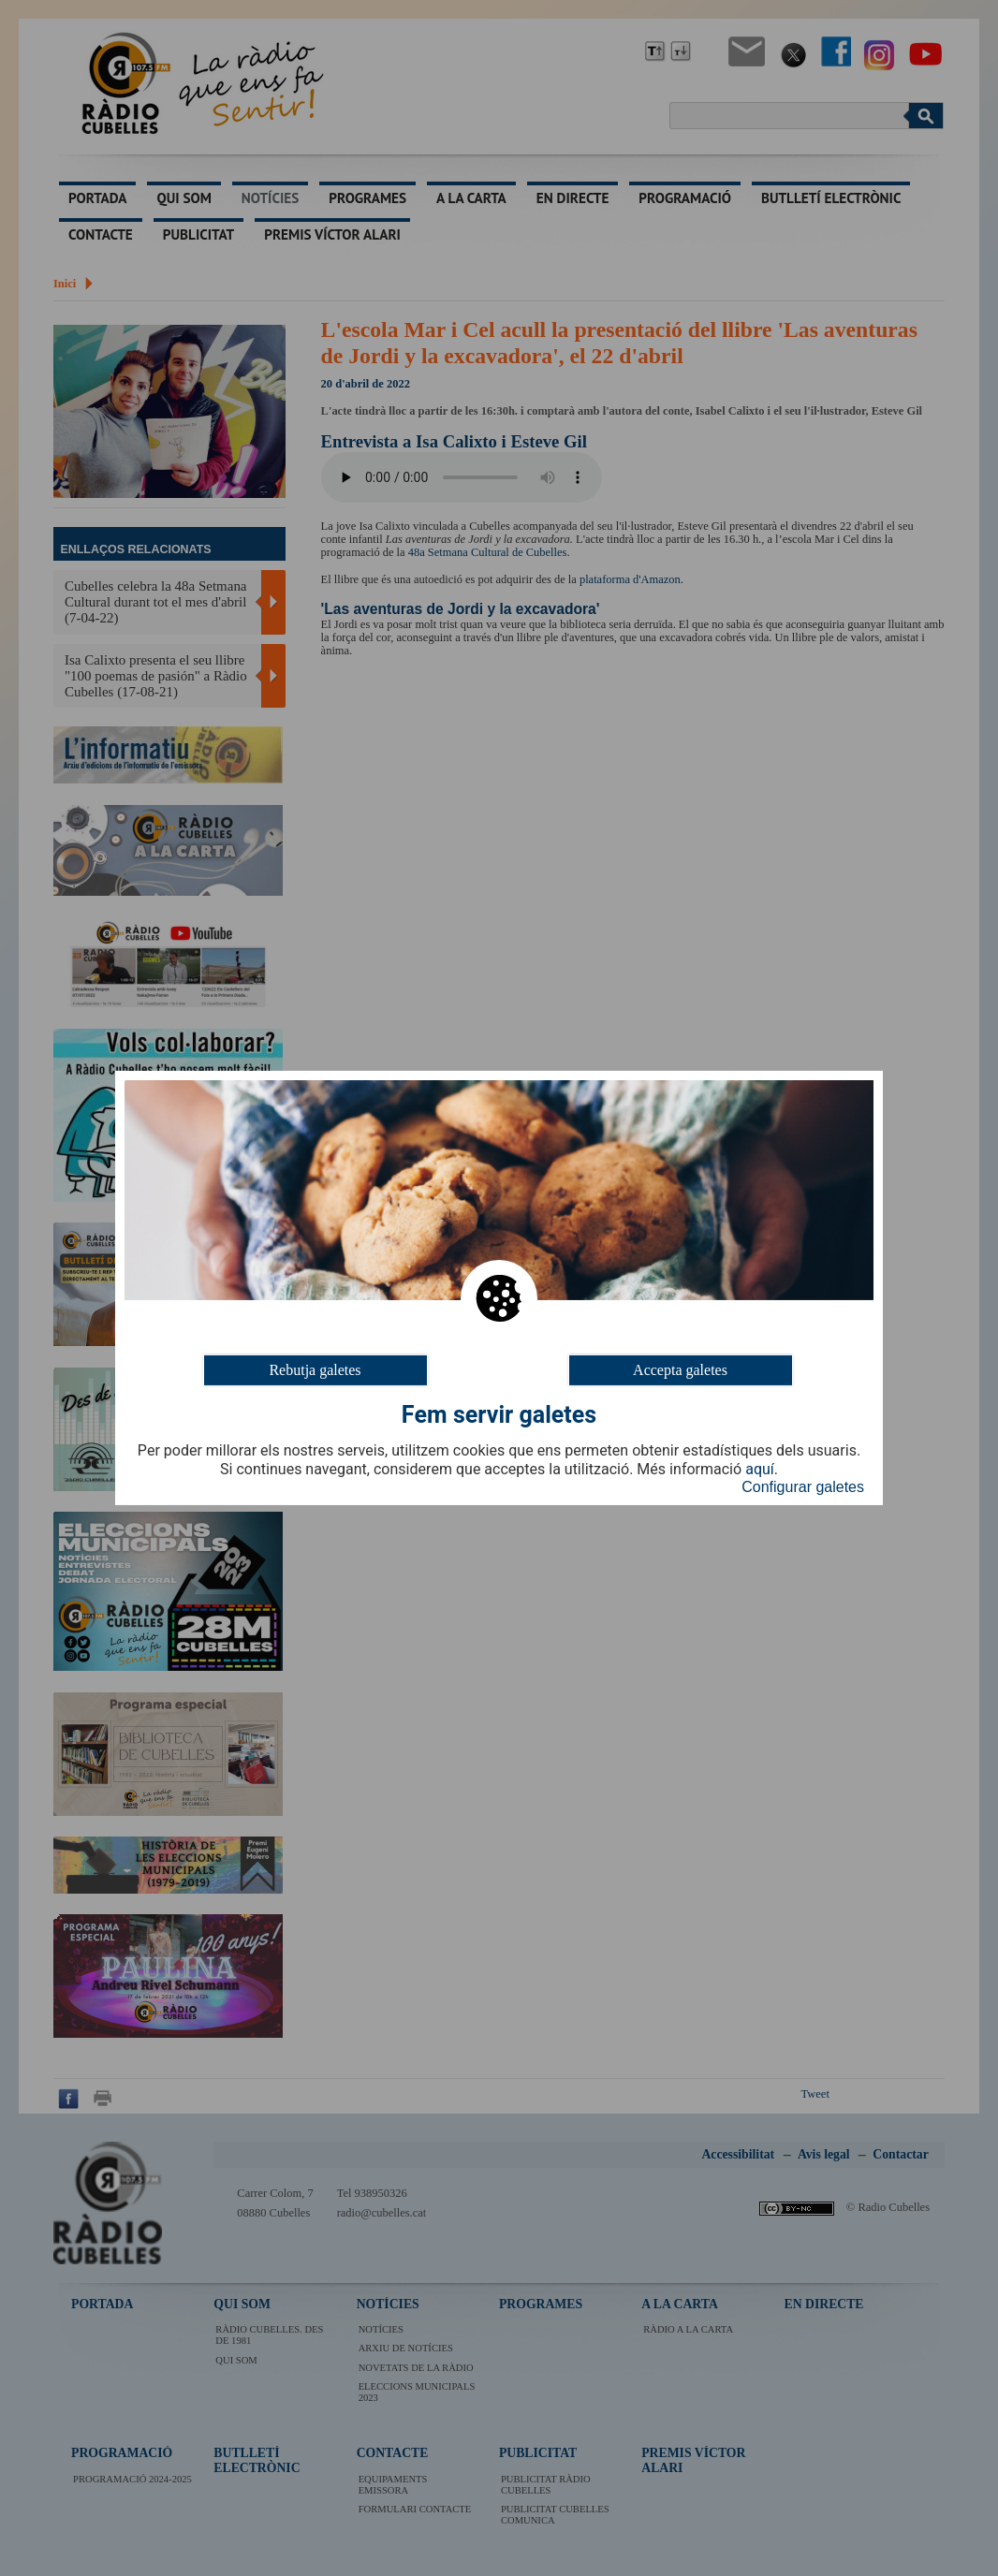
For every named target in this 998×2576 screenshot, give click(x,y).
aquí (759, 1469)
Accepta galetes (680, 1370)
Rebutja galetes (314, 1370)
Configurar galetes (802, 1487)
